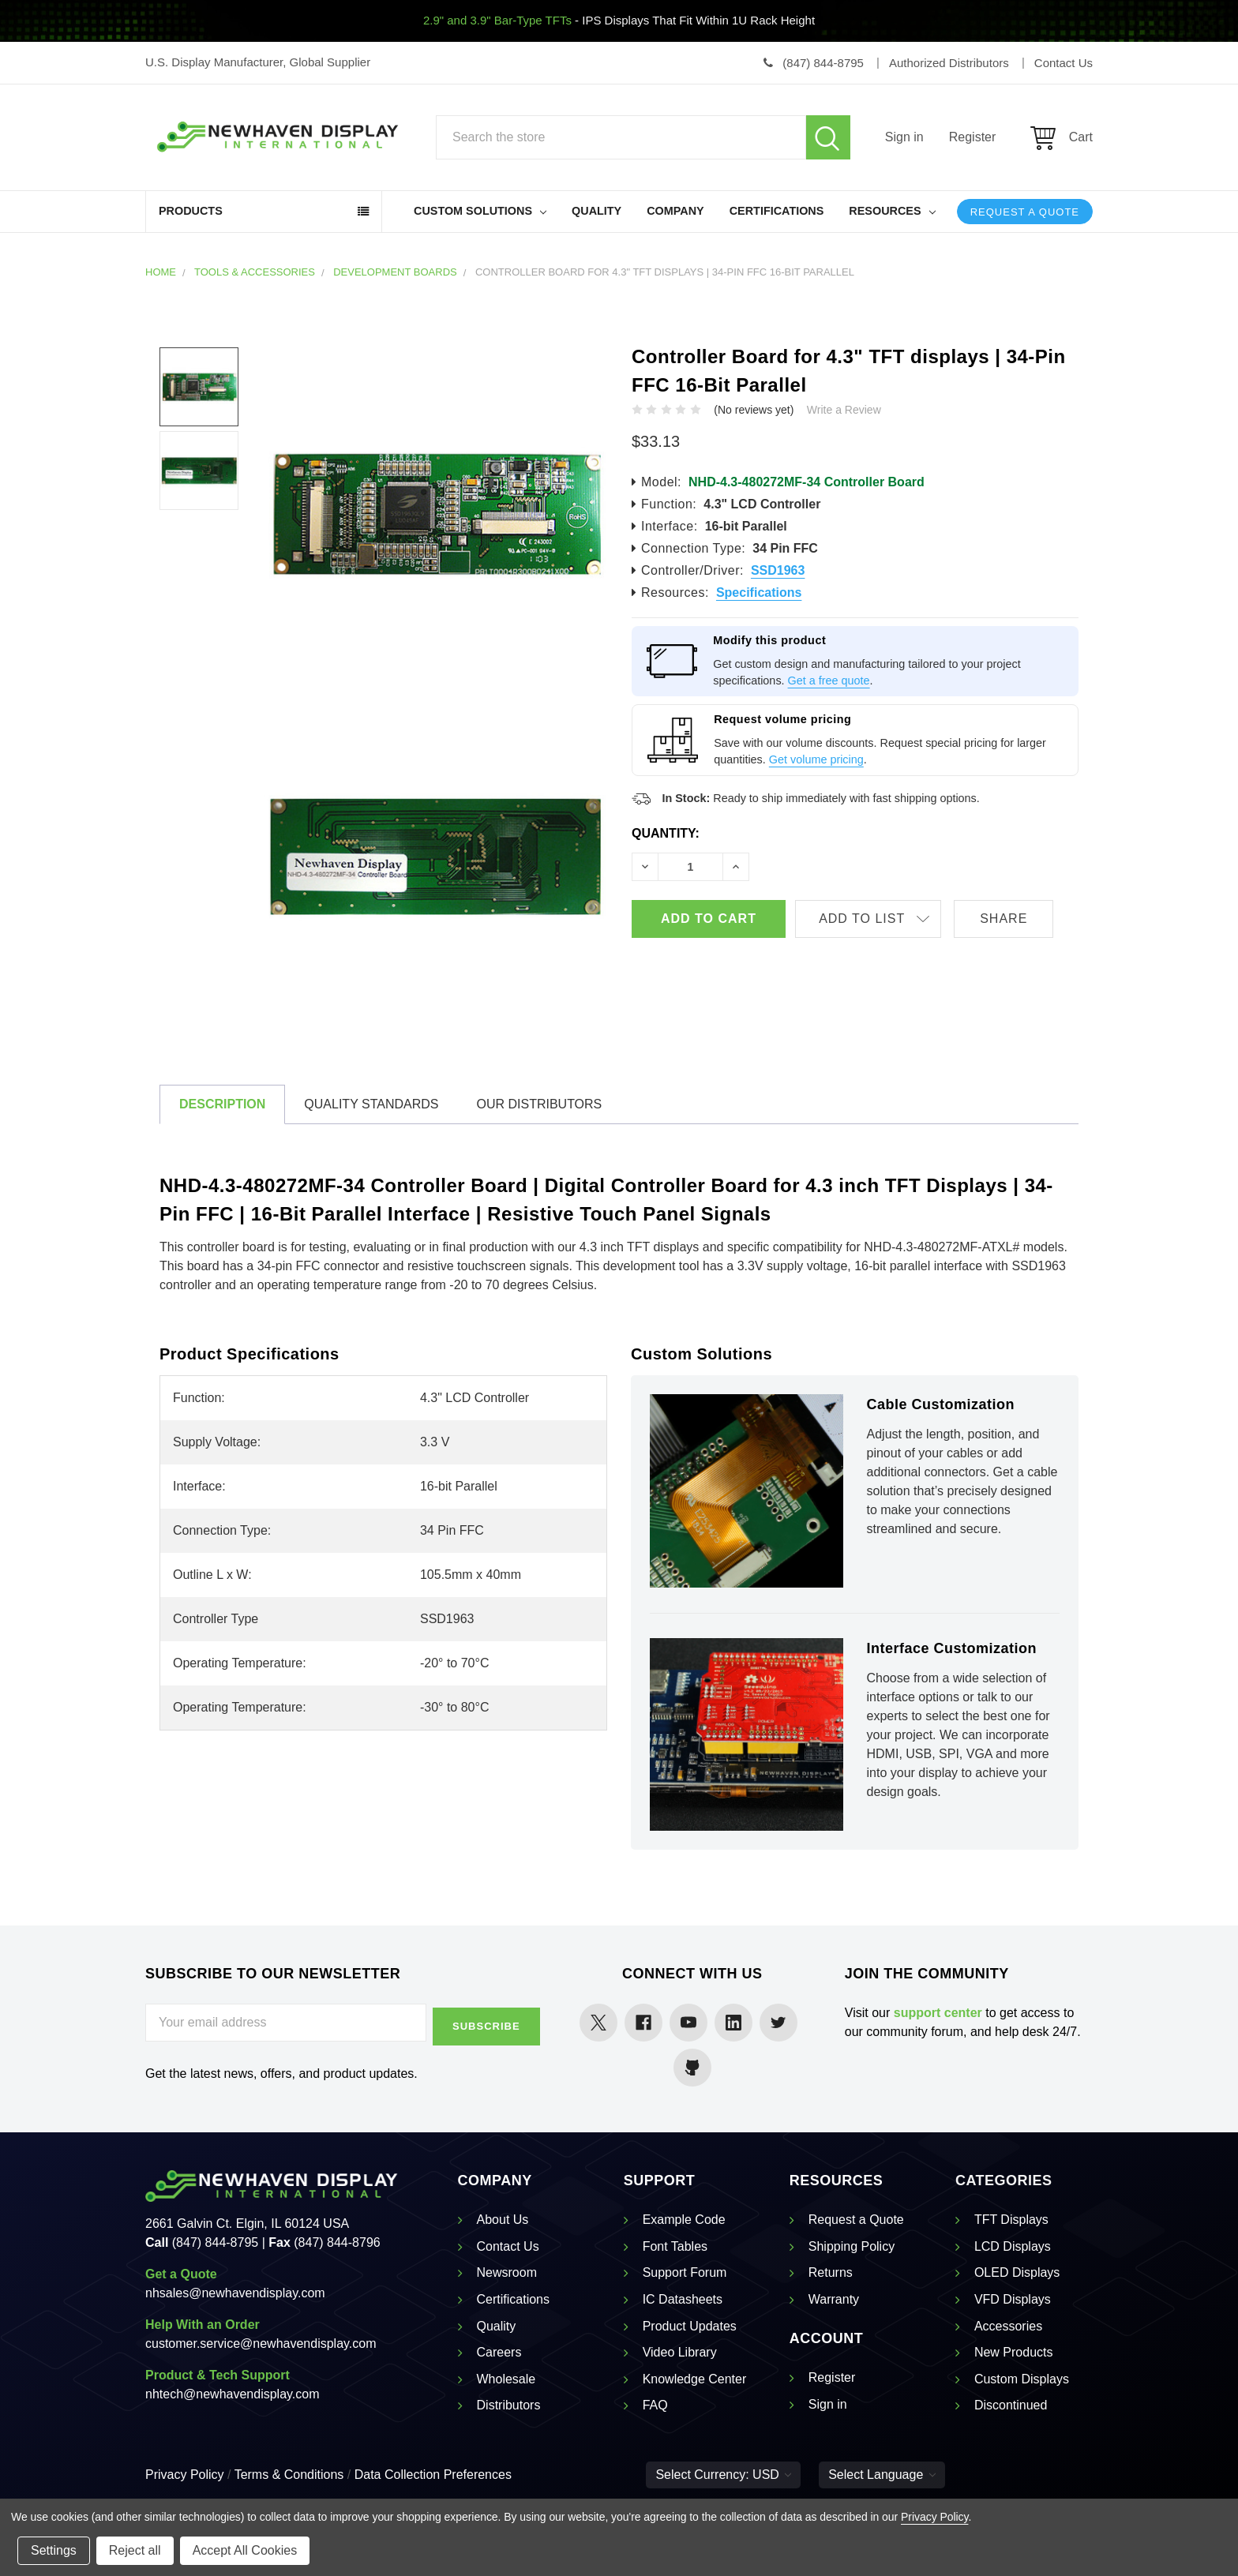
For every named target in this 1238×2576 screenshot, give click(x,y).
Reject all (135, 2550)
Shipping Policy (851, 2246)
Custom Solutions (480, 210)
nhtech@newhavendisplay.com (232, 2394)
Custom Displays (1021, 2379)
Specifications (758, 592)
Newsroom (507, 2272)
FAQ (655, 2405)
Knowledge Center (695, 2379)
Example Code (684, 2219)
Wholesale (506, 2379)
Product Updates (690, 2326)
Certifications (777, 210)
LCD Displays (1012, 2246)
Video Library (680, 2352)
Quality (596, 210)
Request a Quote (1024, 212)
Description (222, 1104)
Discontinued (1011, 2405)
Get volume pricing (816, 759)
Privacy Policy (184, 2474)
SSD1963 (778, 570)
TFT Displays (1011, 2219)
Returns (830, 2272)
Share (1016, 918)
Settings (54, 2550)
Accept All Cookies (245, 2550)
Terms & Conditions (289, 2474)
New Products (1013, 2352)
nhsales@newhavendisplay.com (235, 2293)
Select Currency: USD (723, 2474)
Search (828, 137)
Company (675, 210)
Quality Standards (371, 1104)
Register (972, 137)
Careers (499, 2352)
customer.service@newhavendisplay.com (261, 2343)
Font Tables (675, 2246)
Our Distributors (539, 1104)
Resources (892, 210)
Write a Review (844, 409)
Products (191, 210)
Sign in (904, 137)
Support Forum (685, 2272)
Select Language (882, 2474)
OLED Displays (1017, 2272)
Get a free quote (829, 680)
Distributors (509, 2405)
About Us (503, 2219)
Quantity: (666, 833)
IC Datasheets (682, 2299)
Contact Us (508, 2246)
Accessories (1008, 2326)
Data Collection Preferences (433, 2474)
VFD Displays (1012, 2299)
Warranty (833, 2299)
